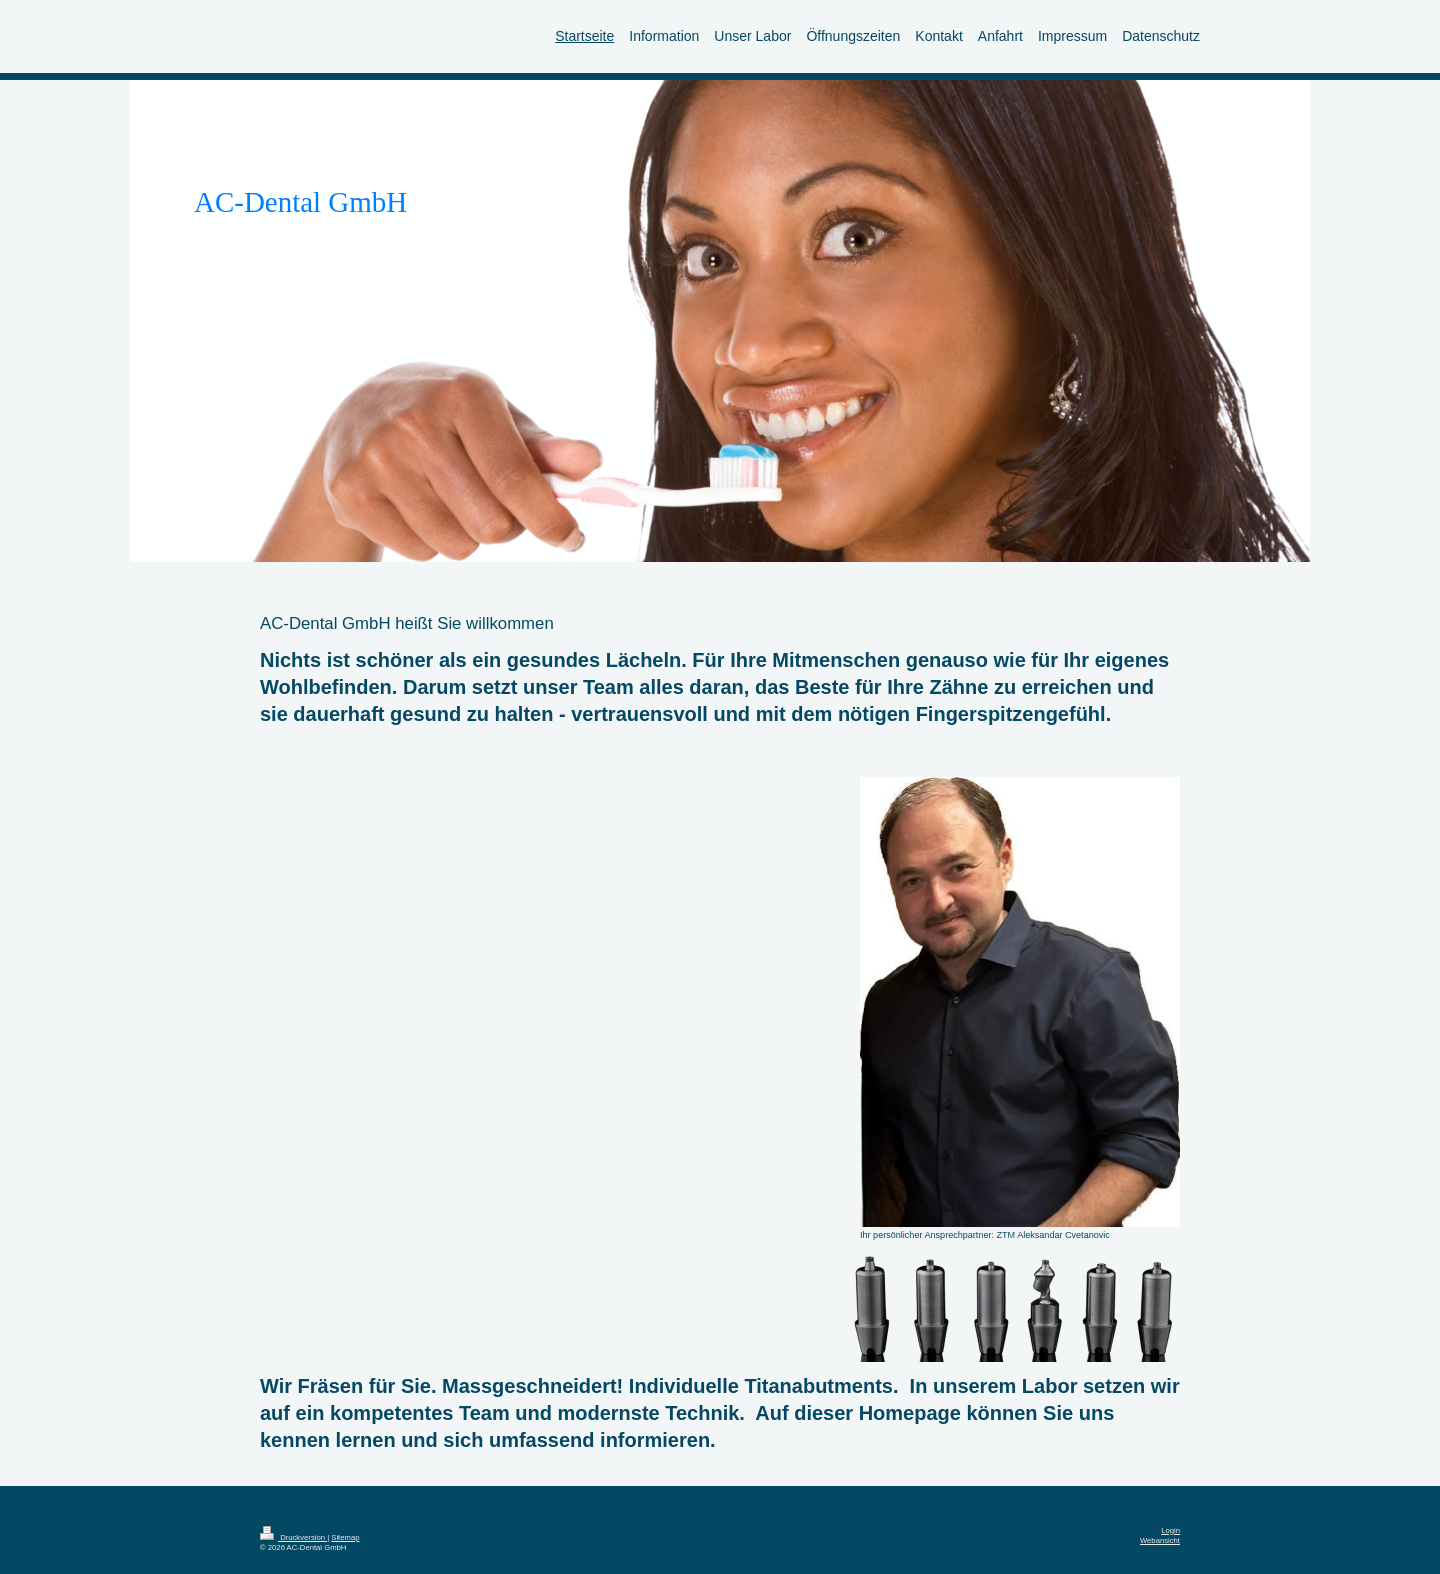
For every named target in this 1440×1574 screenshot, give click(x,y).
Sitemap (345, 1537)
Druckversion (293, 1537)
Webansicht (1160, 1540)
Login (1170, 1530)
